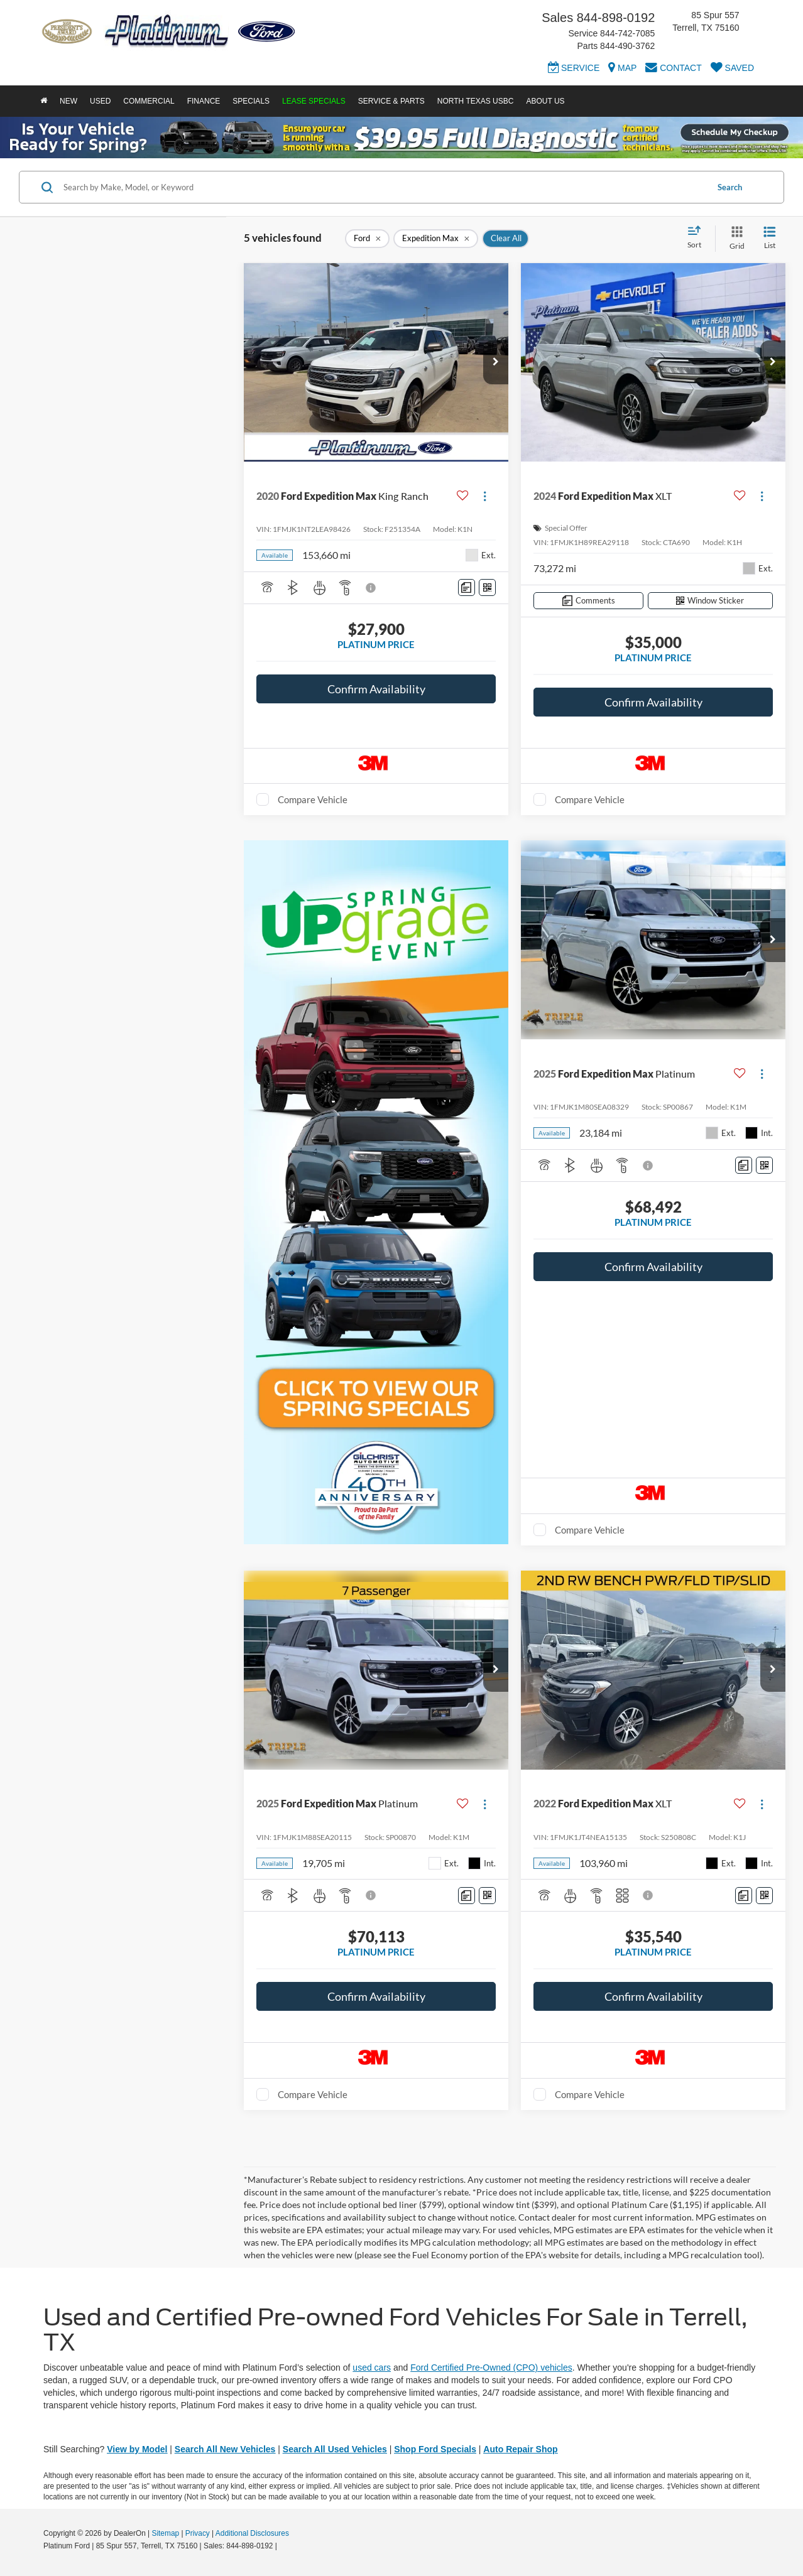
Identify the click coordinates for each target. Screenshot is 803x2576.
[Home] (43, 101)
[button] (495, 362)
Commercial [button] (148, 101)
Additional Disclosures (252, 2533)
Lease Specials (314, 101)
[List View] (769, 238)
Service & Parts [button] (391, 101)
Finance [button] (204, 101)
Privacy (197, 2533)
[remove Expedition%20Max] (435, 238)
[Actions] (485, 496)
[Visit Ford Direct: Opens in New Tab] (282, 2545)
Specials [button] (251, 101)
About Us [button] (545, 101)
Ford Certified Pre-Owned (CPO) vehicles (491, 2367)
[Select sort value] (698, 238)
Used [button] (100, 101)
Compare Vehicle (312, 799)
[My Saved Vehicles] (732, 70)
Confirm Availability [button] (376, 689)
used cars (371, 2367)
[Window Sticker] (487, 587)
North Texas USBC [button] (475, 101)
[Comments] (466, 587)
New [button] (68, 101)
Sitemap (165, 2533)
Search (730, 187)
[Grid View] (734, 238)
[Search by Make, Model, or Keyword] (383, 187)
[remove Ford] (367, 238)
